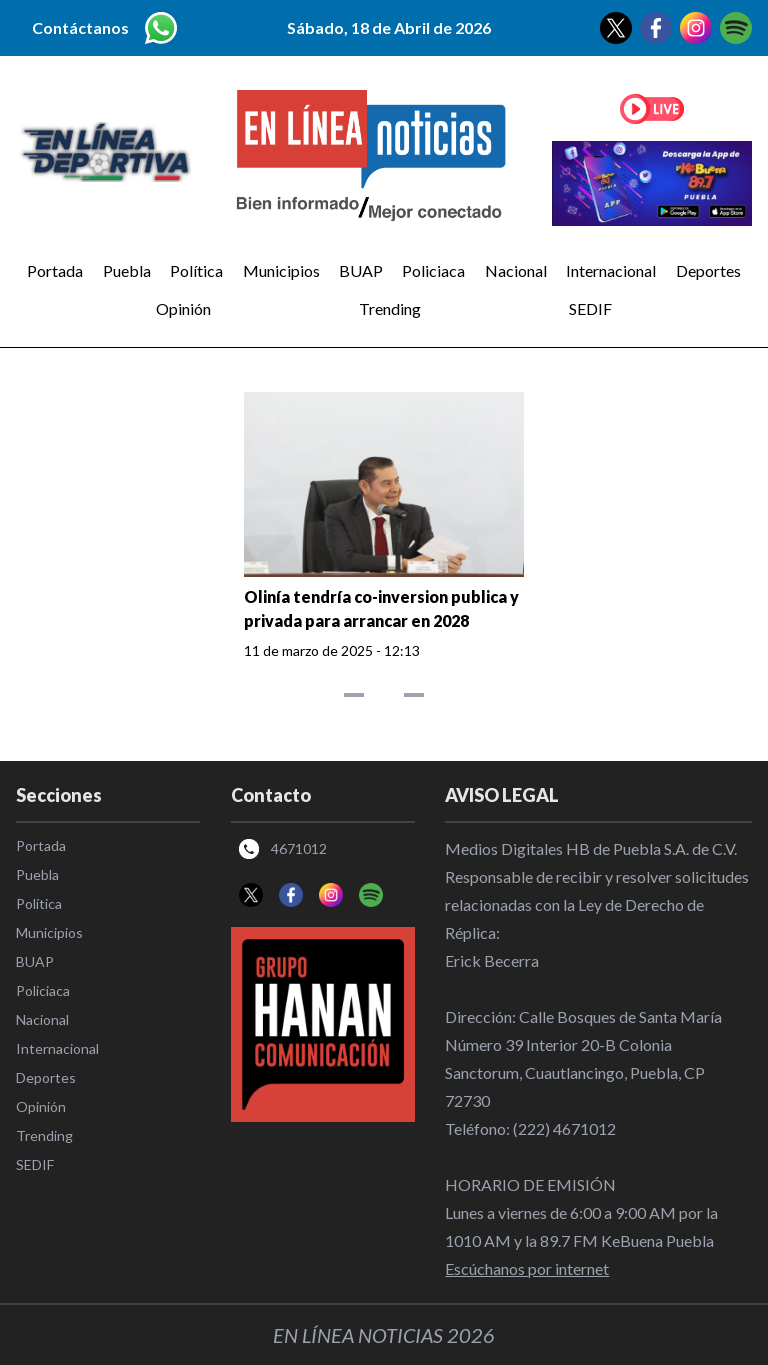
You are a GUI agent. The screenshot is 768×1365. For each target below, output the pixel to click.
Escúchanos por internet (527, 1268)
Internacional (611, 270)
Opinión (183, 308)
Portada (55, 270)
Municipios (281, 270)
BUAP (361, 270)
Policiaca (433, 270)
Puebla (127, 270)
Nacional (516, 270)
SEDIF (590, 308)
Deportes (708, 270)
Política (196, 270)
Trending (390, 308)
